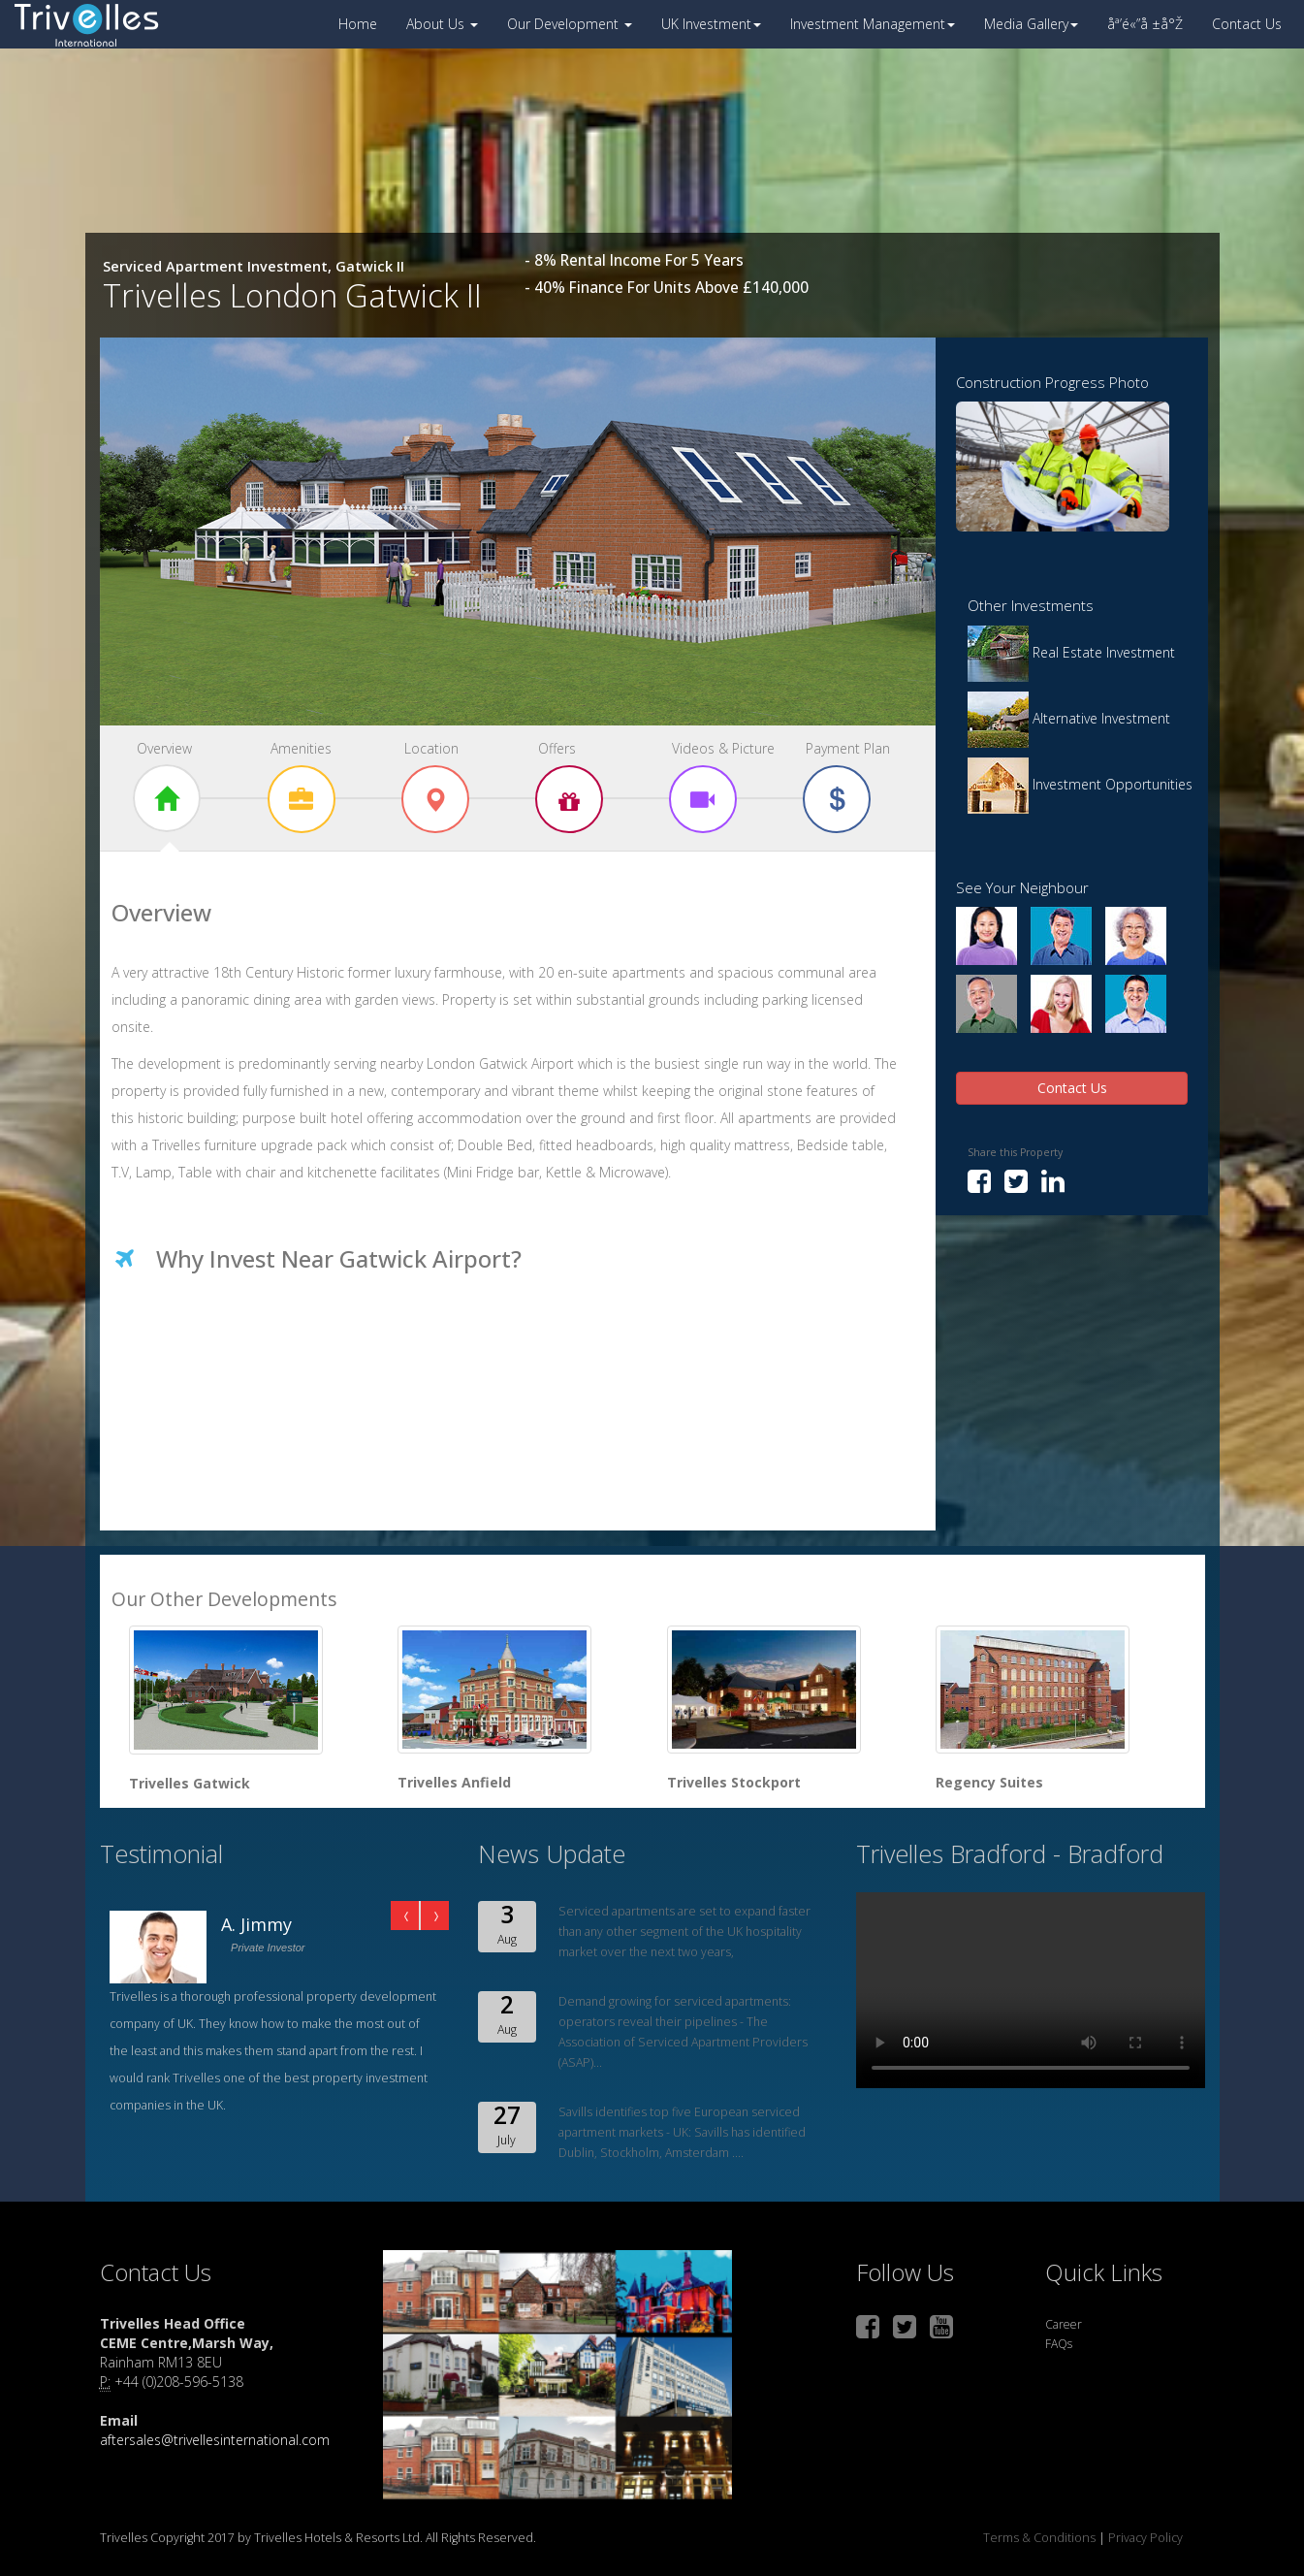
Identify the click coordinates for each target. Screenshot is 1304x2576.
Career (1063, 2324)
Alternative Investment (1069, 718)
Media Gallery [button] (1031, 24)
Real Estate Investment (1071, 652)
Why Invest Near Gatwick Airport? (339, 1258)
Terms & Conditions (1040, 2537)
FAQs (1058, 2343)
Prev (405, 1915)
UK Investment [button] (711, 24)
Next (434, 1915)
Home (357, 24)
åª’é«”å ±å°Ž (1145, 24)
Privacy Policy (1144, 2537)
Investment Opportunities (1080, 784)
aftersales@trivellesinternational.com (215, 2440)
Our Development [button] (569, 24)
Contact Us (1247, 24)
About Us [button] (442, 24)
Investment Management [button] (872, 24)
